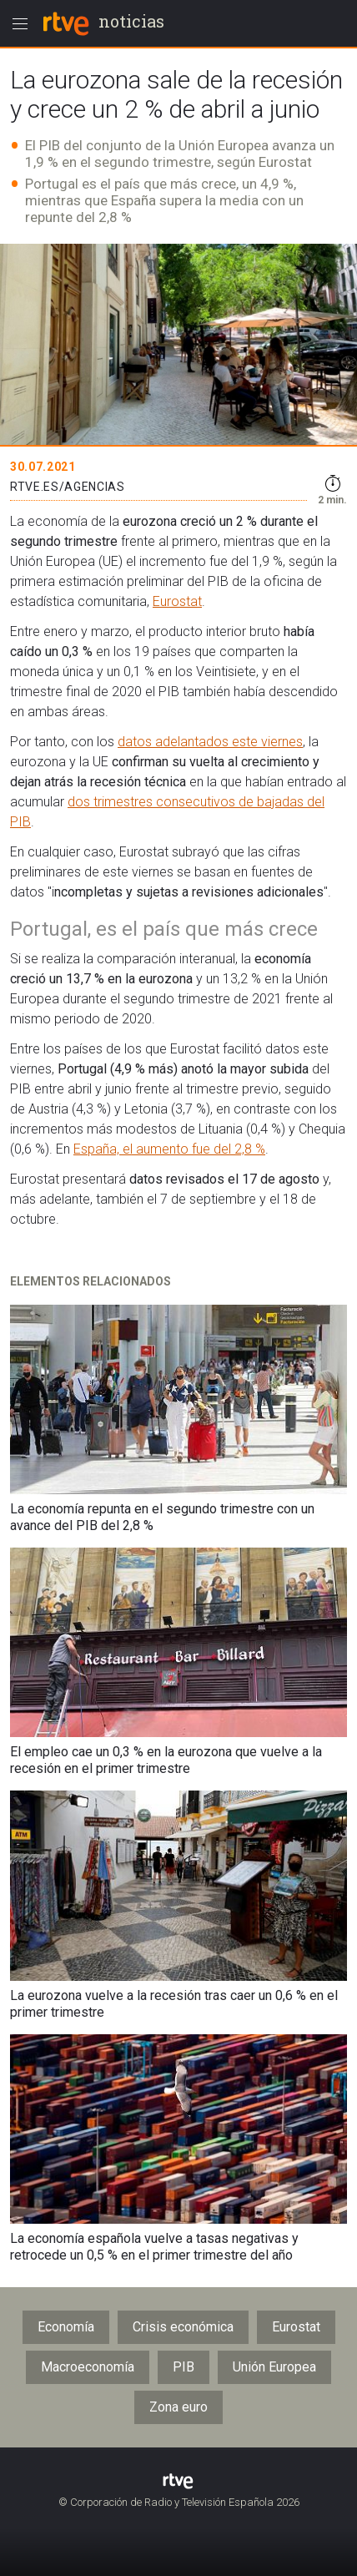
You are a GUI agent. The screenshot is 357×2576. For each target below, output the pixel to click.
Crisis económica (183, 2327)
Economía (66, 2327)
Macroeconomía (87, 2367)
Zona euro (178, 2407)
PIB (183, 2367)
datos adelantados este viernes (210, 742)
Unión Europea (274, 2367)
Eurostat (177, 601)
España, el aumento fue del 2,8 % (169, 1149)
